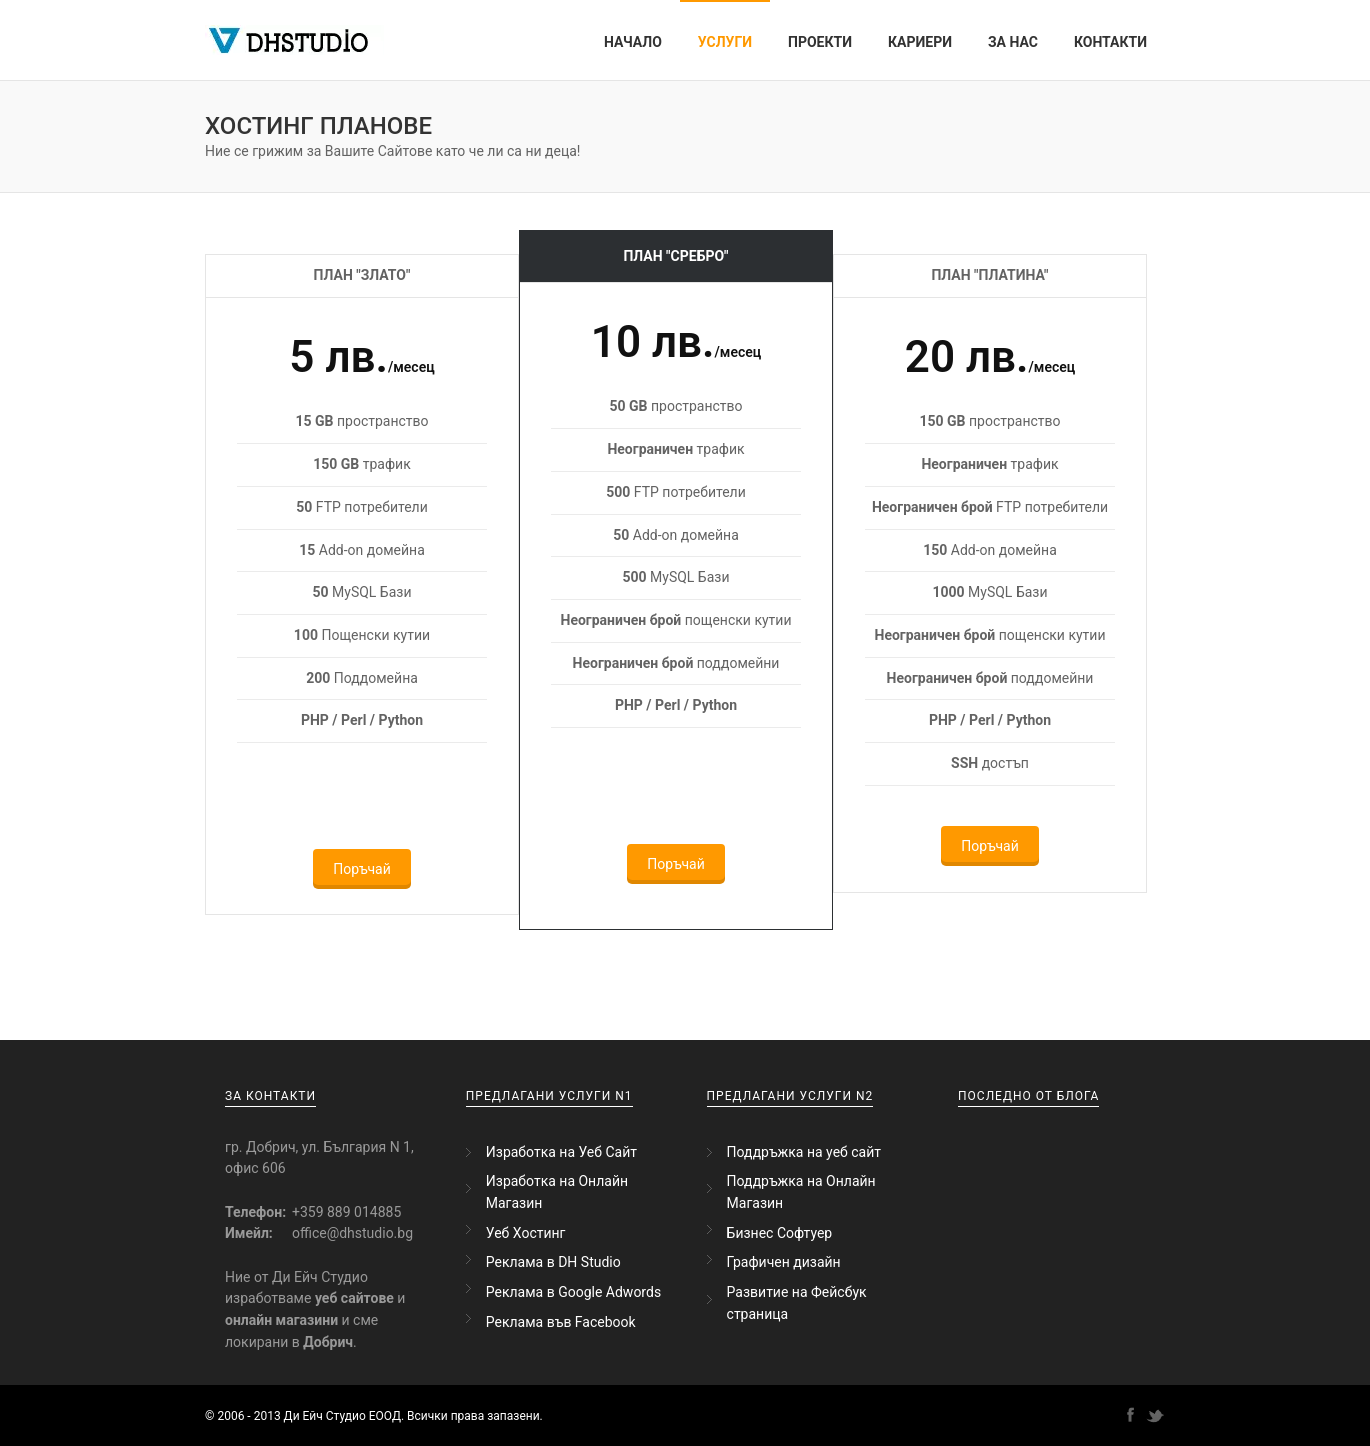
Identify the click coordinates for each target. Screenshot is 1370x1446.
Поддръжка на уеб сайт (804, 1152)
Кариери (920, 42)
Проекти (820, 42)
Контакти (1110, 42)
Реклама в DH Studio (553, 1262)
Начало (633, 42)
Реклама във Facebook (561, 1322)
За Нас (1013, 42)
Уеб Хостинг (526, 1233)
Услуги (725, 42)
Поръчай (362, 869)
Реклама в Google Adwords (573, 1292)
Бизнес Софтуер (780, 1233)
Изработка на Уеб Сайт (561, 1152)
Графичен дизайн (784, 1262)
